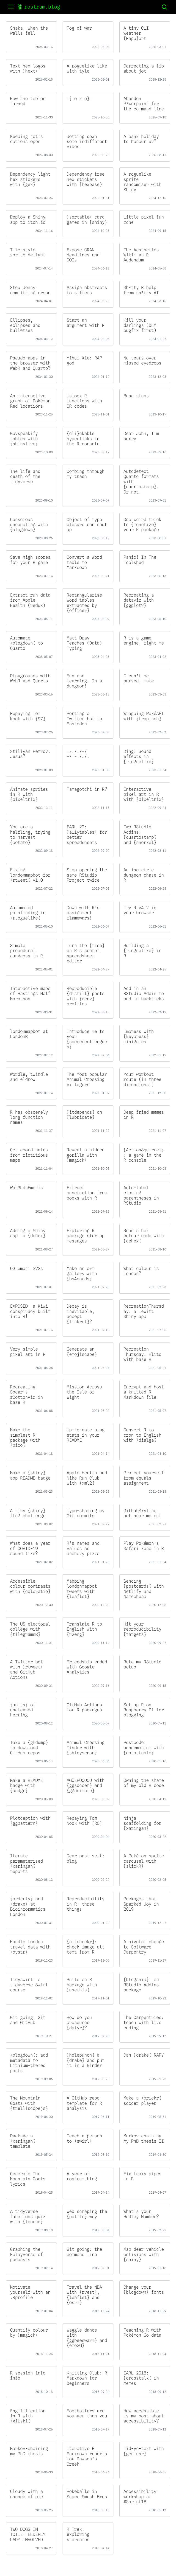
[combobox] (164, 7)
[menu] (11, 7)
